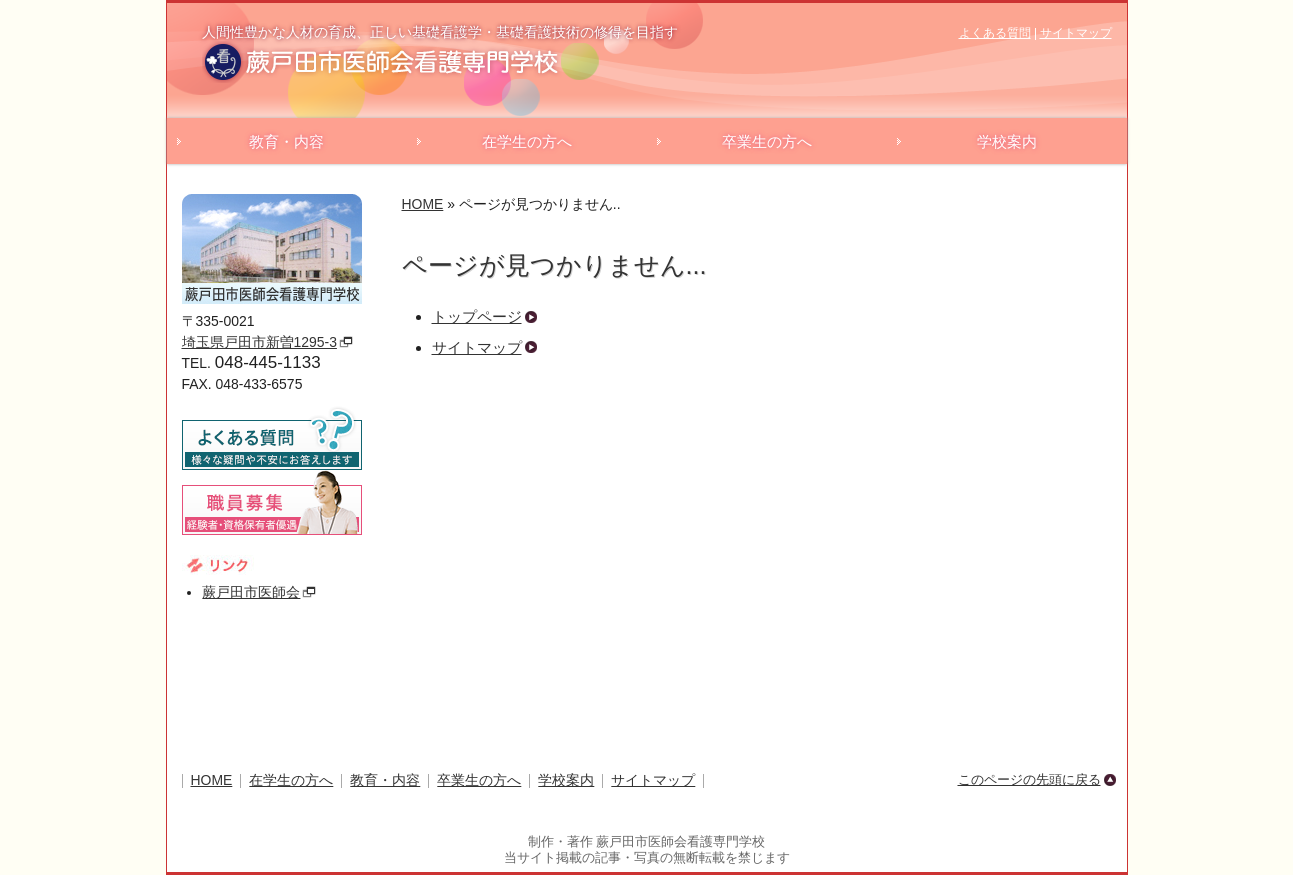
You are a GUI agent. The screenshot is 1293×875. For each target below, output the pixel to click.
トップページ (477, 316)
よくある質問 (995, 33)
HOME (423, 204)
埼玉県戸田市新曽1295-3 (259, 342)
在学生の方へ (527, 141)
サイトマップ (1076, 33)
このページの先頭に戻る (1029, 779)
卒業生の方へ (767, 141)
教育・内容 (286, 141)
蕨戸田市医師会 (251, 592)
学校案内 (1007, 141)
